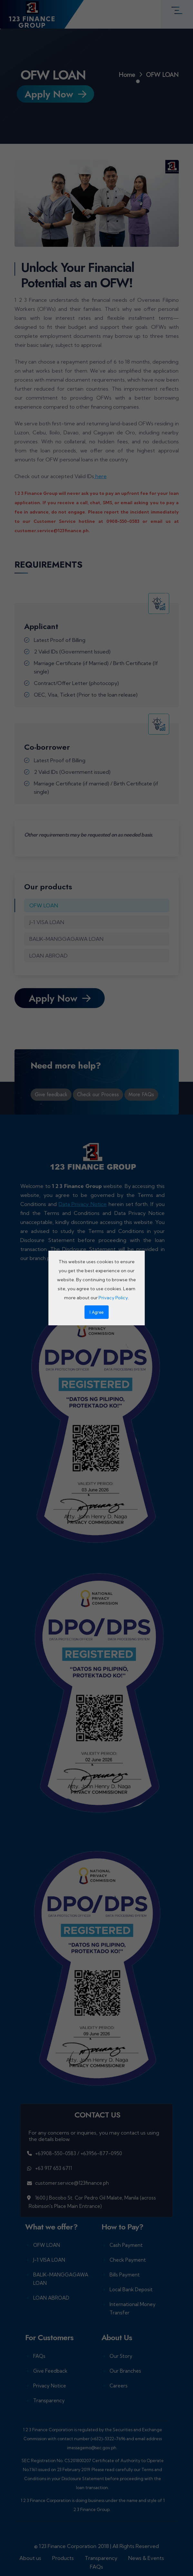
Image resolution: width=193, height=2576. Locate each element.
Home (127, 74)
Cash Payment (126, 2245)
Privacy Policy (113, 1298)
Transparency (49, 2400)
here (100, 476)
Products (63, 2558)
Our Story (121, 2356)
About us (30, 2558)
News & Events (146, 2558)
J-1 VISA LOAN (46, 922)
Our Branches (125, 2371)
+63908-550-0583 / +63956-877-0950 (78, 2153)
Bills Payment (125, 2275)
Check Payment (128, 2260)
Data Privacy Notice (83, 1204)
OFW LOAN (43, 905)
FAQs (39, 2356)
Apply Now (55, 94)
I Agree (96, 1312)
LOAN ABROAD (48, 955)
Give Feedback (50, 2371)
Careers (119, 2386)
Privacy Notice (49, 2386)
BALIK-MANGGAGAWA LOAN (66, 939)
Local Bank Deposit (131, 2289)
